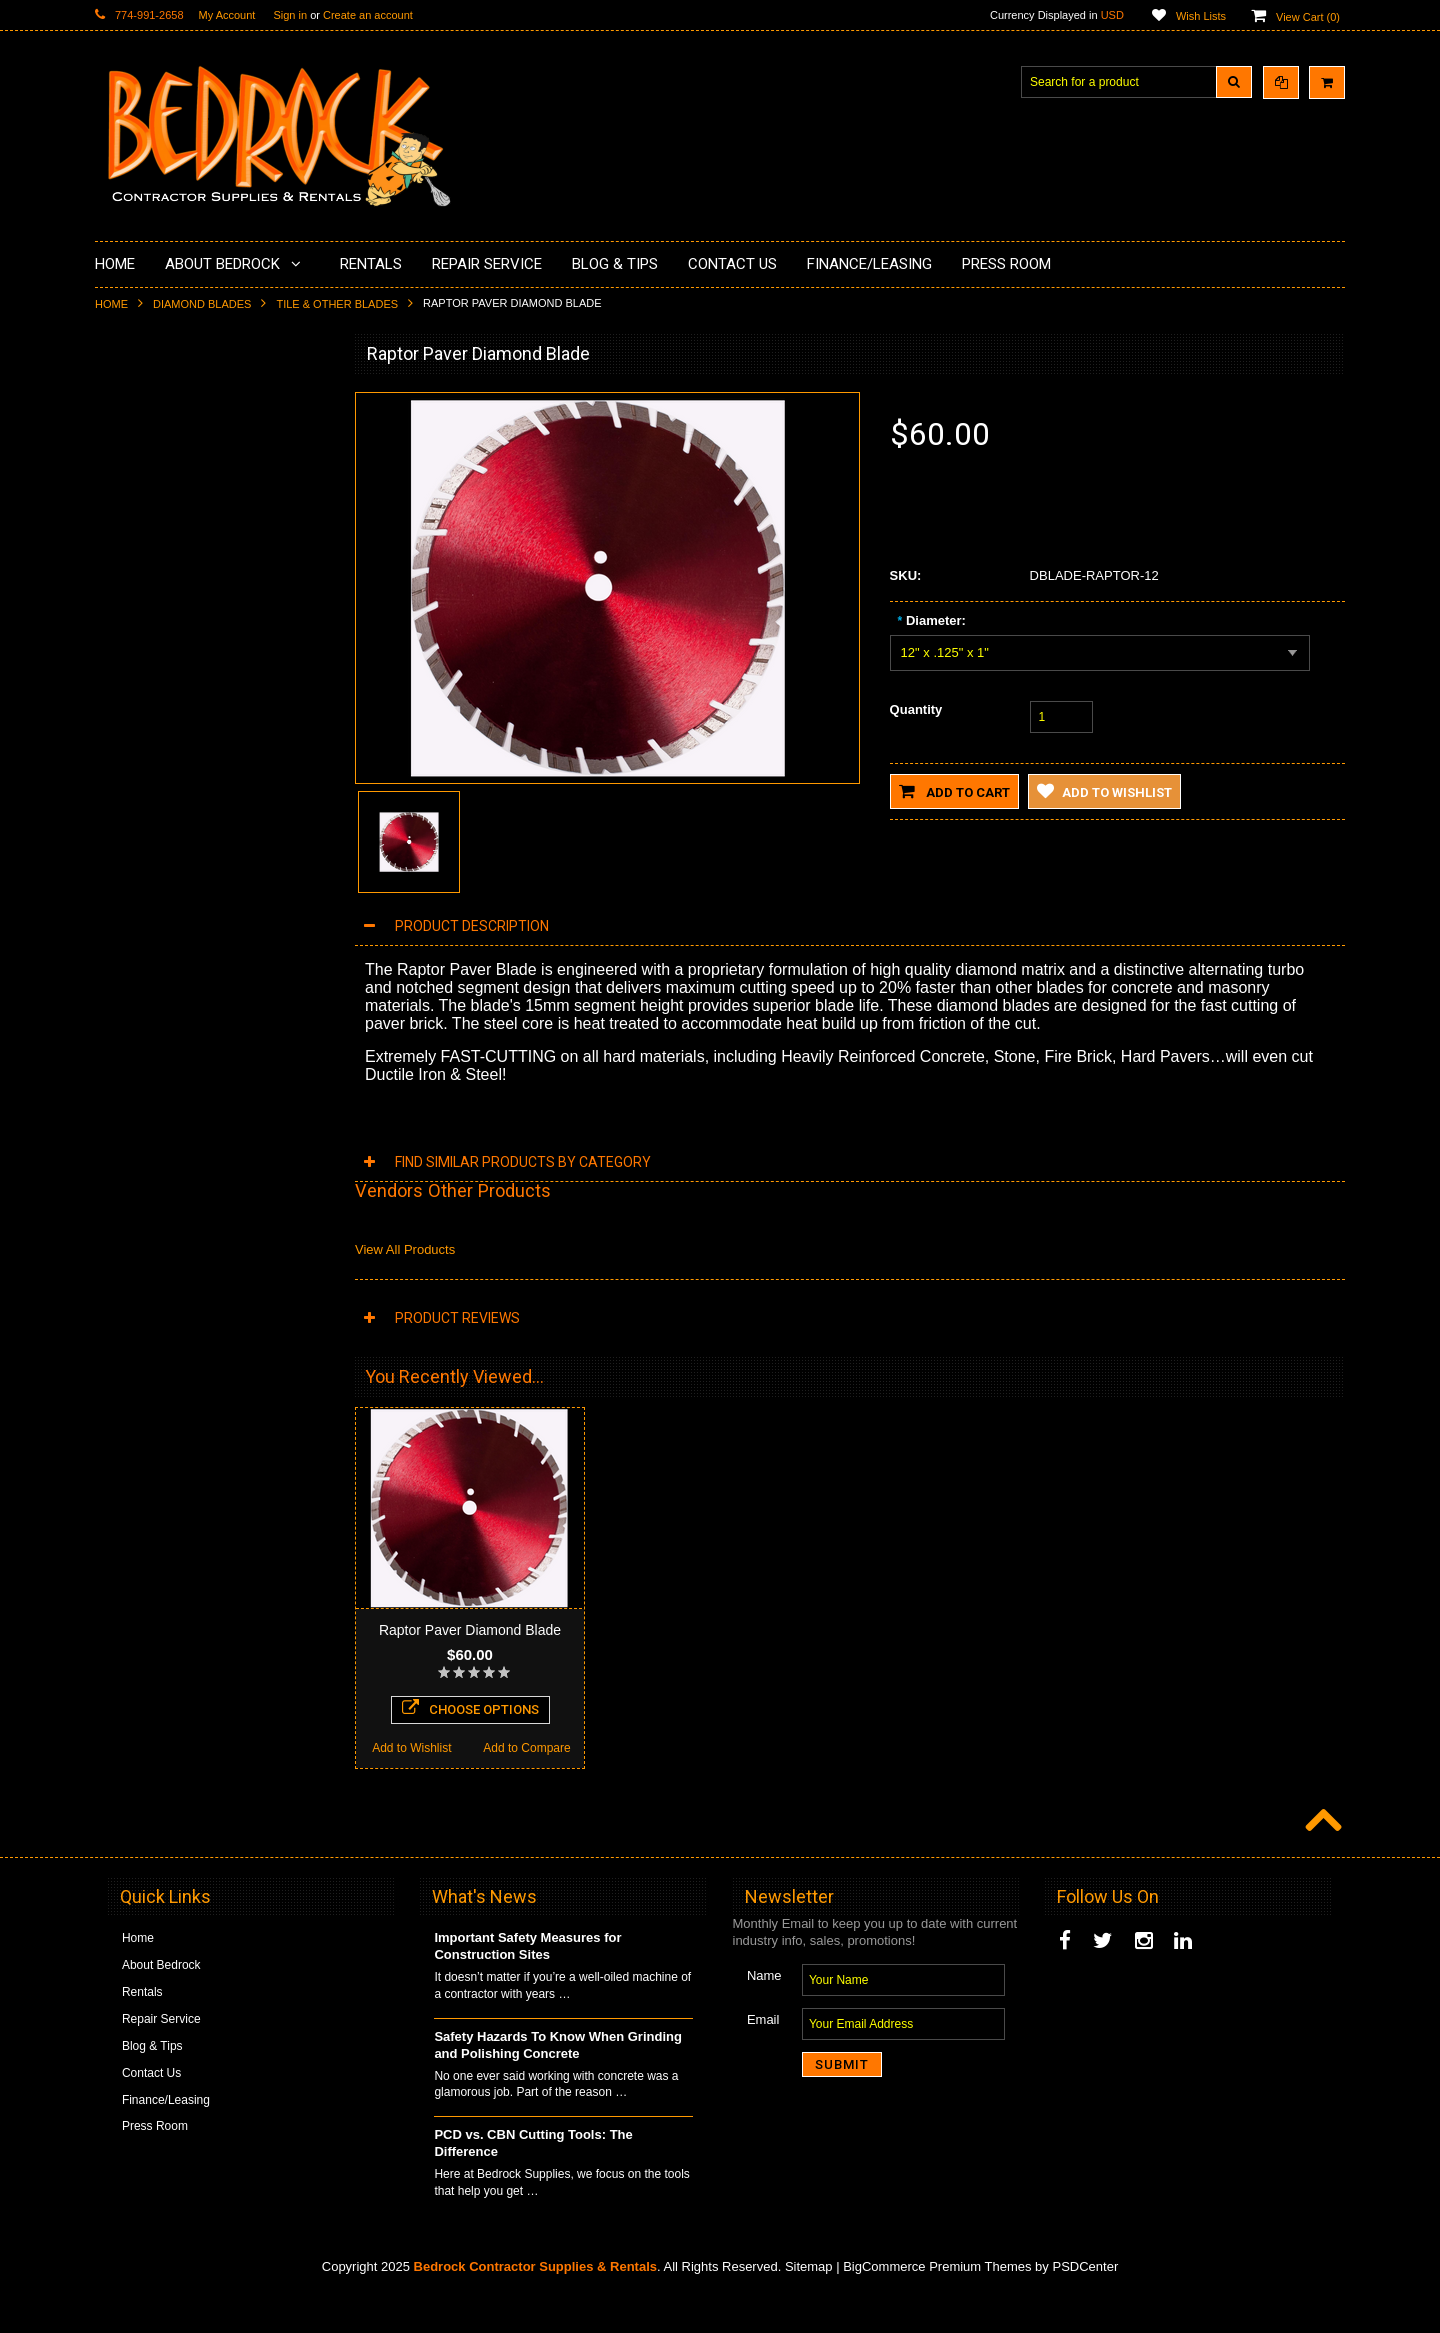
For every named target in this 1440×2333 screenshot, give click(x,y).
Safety (124, 908)
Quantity (916, 709)
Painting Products (154, 569)
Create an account (368, 15)
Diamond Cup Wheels (165, 400)
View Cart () (1308, 17)
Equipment (135, 874)
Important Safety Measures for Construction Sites (527, 1983)
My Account (227, 15)
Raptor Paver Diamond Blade (470, 1630)
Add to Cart (954, 791)
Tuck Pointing (143, 722)
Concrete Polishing (157, 468)
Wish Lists (1201, 16)
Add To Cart (212, 1357)
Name (764, 2012)
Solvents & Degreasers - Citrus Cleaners (189, 832)
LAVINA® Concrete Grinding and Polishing (194, 611)
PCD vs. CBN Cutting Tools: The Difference (533, 2180)
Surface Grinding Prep (166, 434)
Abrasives (133, 790)
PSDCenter (1085, 2303)
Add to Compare (269, 1397)
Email (763, 2056)
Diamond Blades (202, 304)
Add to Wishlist (152, 1397)
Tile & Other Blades (337, 304)
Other (122, 942)
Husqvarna (136, 654)
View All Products (405, 1249)
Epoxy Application (154, 502)
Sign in (290, 15)
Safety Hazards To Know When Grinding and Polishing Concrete (558, 2082)
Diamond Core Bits (157, 756)
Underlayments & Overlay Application (206, 536)
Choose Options (470, 1745)
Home (111, 304)
